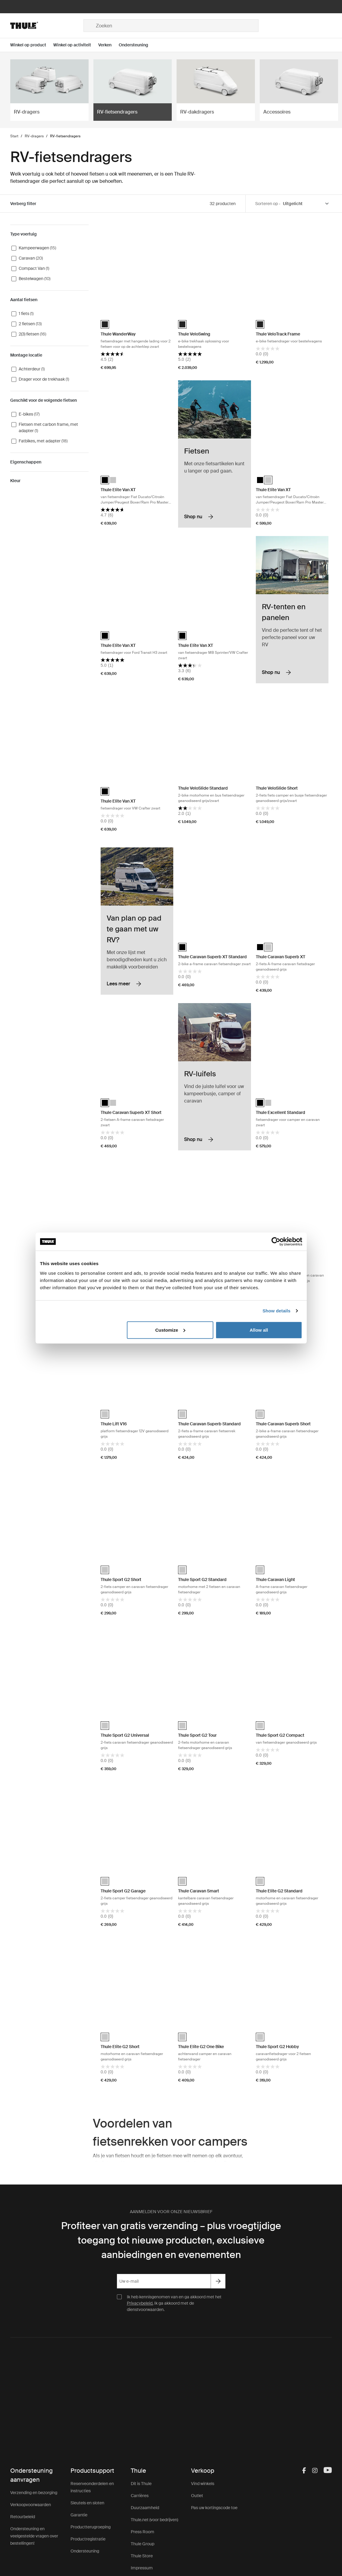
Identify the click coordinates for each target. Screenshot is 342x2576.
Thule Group (142, 2543)
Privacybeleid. (140, 2303)
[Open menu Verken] (108, 45)
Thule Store (142, 2556)
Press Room (142, 2531)
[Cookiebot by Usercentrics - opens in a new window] (275, 1241)
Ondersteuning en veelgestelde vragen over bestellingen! (34, 2536)
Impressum (142, 2568)
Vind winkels (202, 2483)
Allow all (259, 1329)
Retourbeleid (22, 2516)
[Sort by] (306, 203)
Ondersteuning (85, 2551)
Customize (170, 1329)
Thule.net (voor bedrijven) (154, 2519)
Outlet (197, 2495)
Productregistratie (88, 2539)
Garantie (79, 2515)
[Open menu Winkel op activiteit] (75, 45)
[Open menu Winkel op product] (31, 45)
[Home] (46, 25)
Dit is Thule (141, 2483)
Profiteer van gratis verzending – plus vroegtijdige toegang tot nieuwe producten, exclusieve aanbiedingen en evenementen (171, 2240)
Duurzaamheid (145, 2507)
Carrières (140, 2495)
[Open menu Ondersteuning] (137, 45)
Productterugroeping (91, 2527)
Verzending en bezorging (33, 2492)
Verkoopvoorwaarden (30, 2504)
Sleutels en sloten (87, 2503)
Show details (276, 1310)
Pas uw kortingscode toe (214, 2507)
